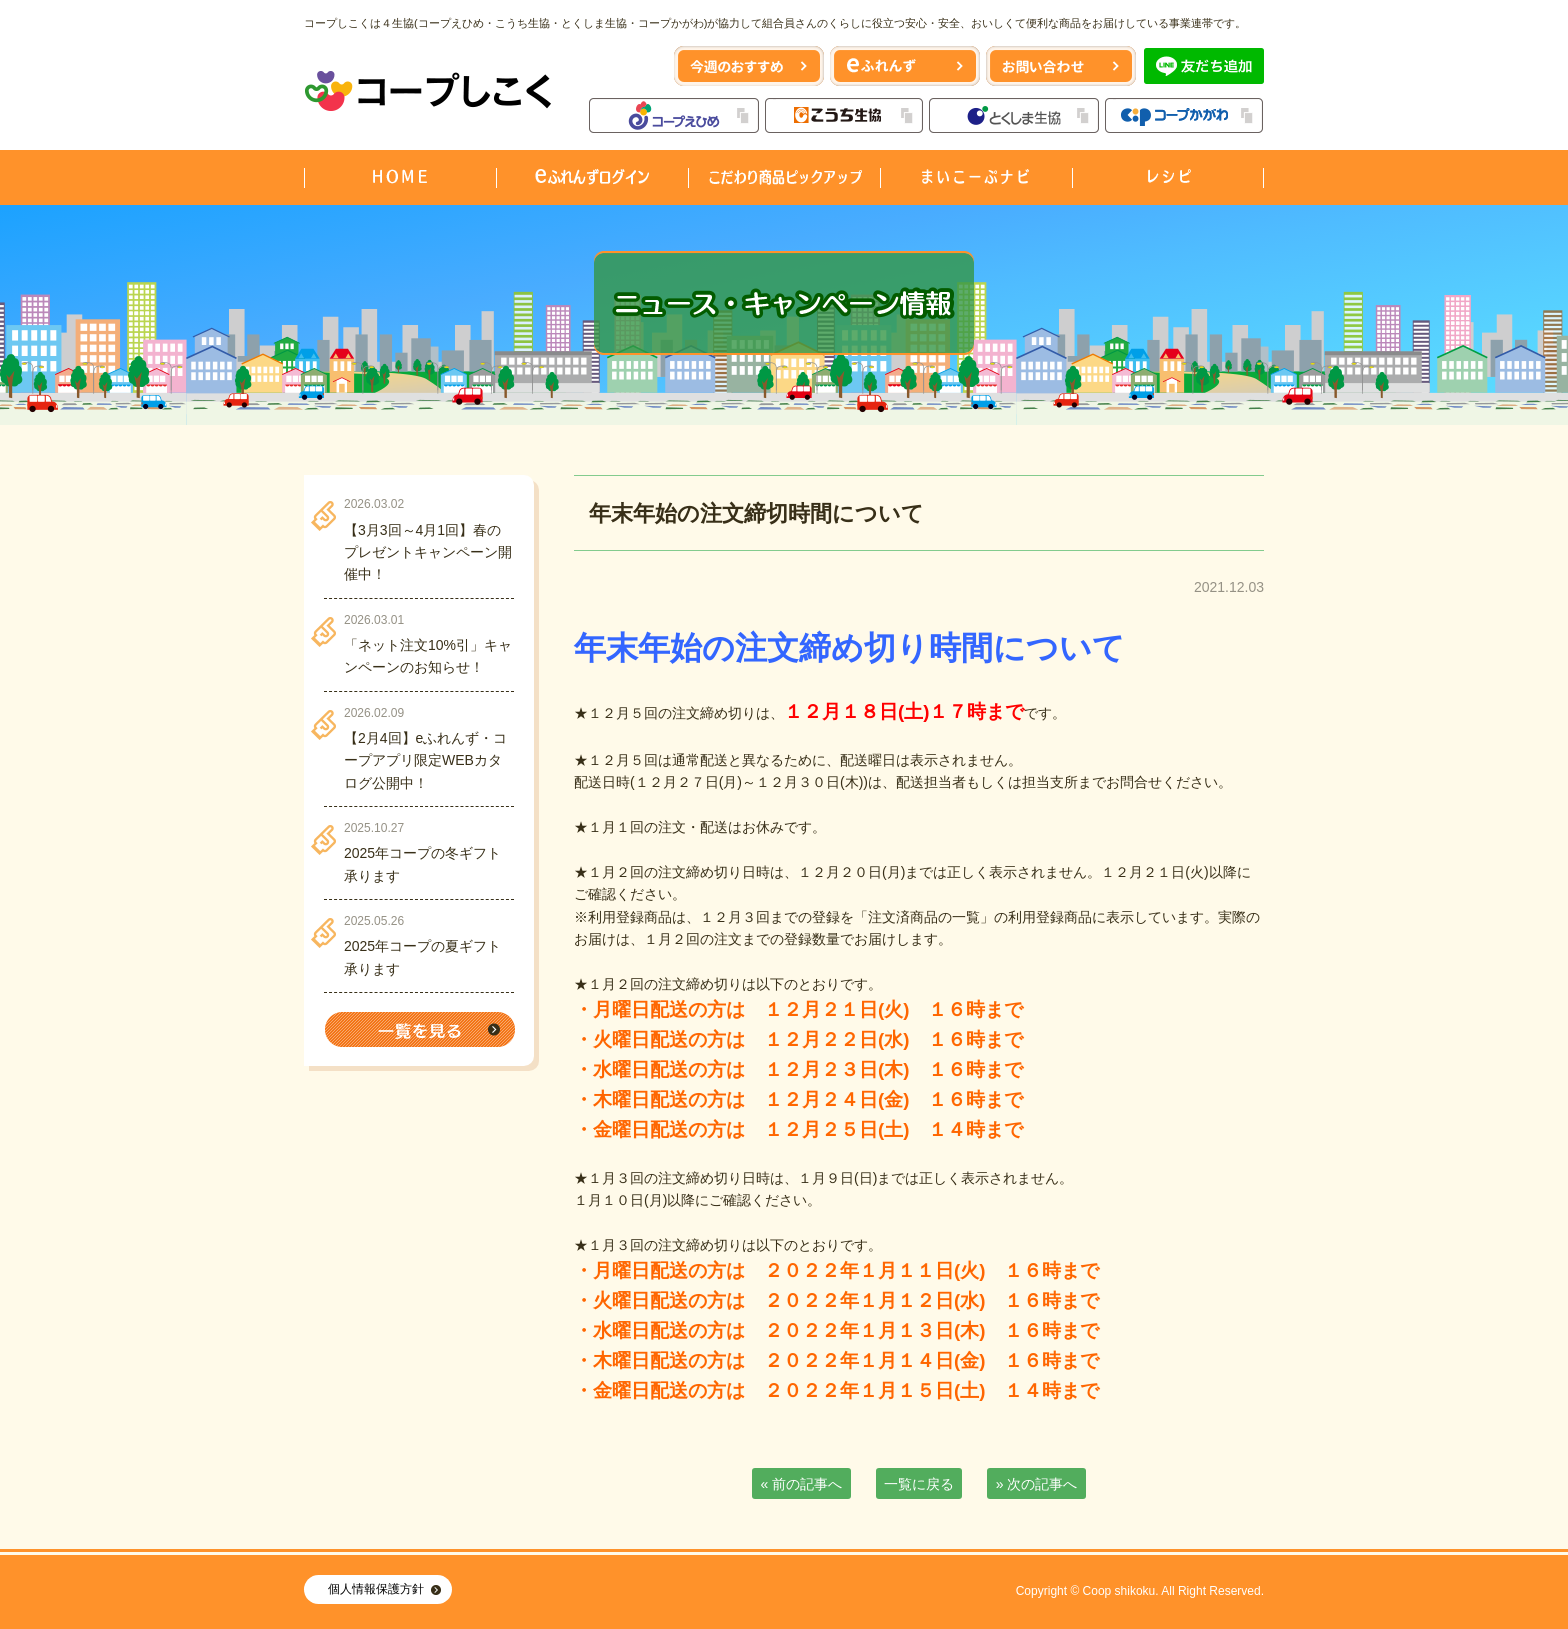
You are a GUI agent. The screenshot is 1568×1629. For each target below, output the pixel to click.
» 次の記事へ (1037, 1484)
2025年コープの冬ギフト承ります (422, 864)
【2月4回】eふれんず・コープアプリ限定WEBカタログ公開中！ (425, 760)
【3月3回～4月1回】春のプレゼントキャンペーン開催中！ (428, 552)
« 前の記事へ (802, 1484)
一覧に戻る (919, 1484)
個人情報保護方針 (376, 1589)
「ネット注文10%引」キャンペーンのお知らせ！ (428, 656)
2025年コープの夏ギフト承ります (422, 957)
